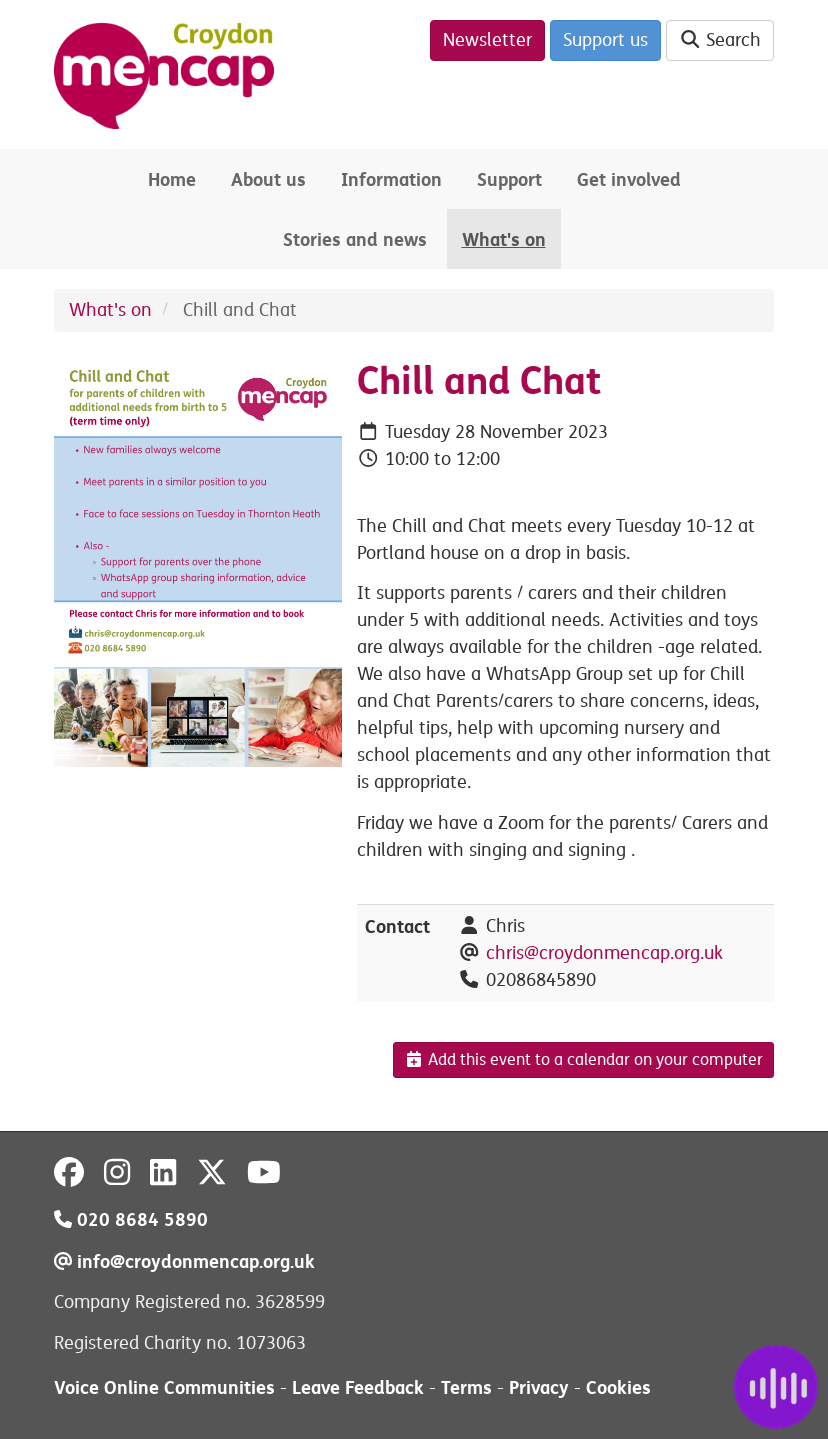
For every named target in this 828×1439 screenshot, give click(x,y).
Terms (466, 1387)
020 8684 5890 (131, 1219)
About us (268, 179)
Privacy (539, 1387)
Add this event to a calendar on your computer (583, 1060)
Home (172, 179)
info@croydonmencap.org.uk (184, 1261)
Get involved (629, 179)
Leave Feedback (358, 1387)
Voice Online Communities (164, 1387)
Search (720, 40)
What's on (504, 239)
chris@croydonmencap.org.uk (604, 953)
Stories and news (355, 239)
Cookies (618, 1387)
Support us (605, 40)
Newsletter (487, 40)
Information (391, 179)
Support (509, 179)
